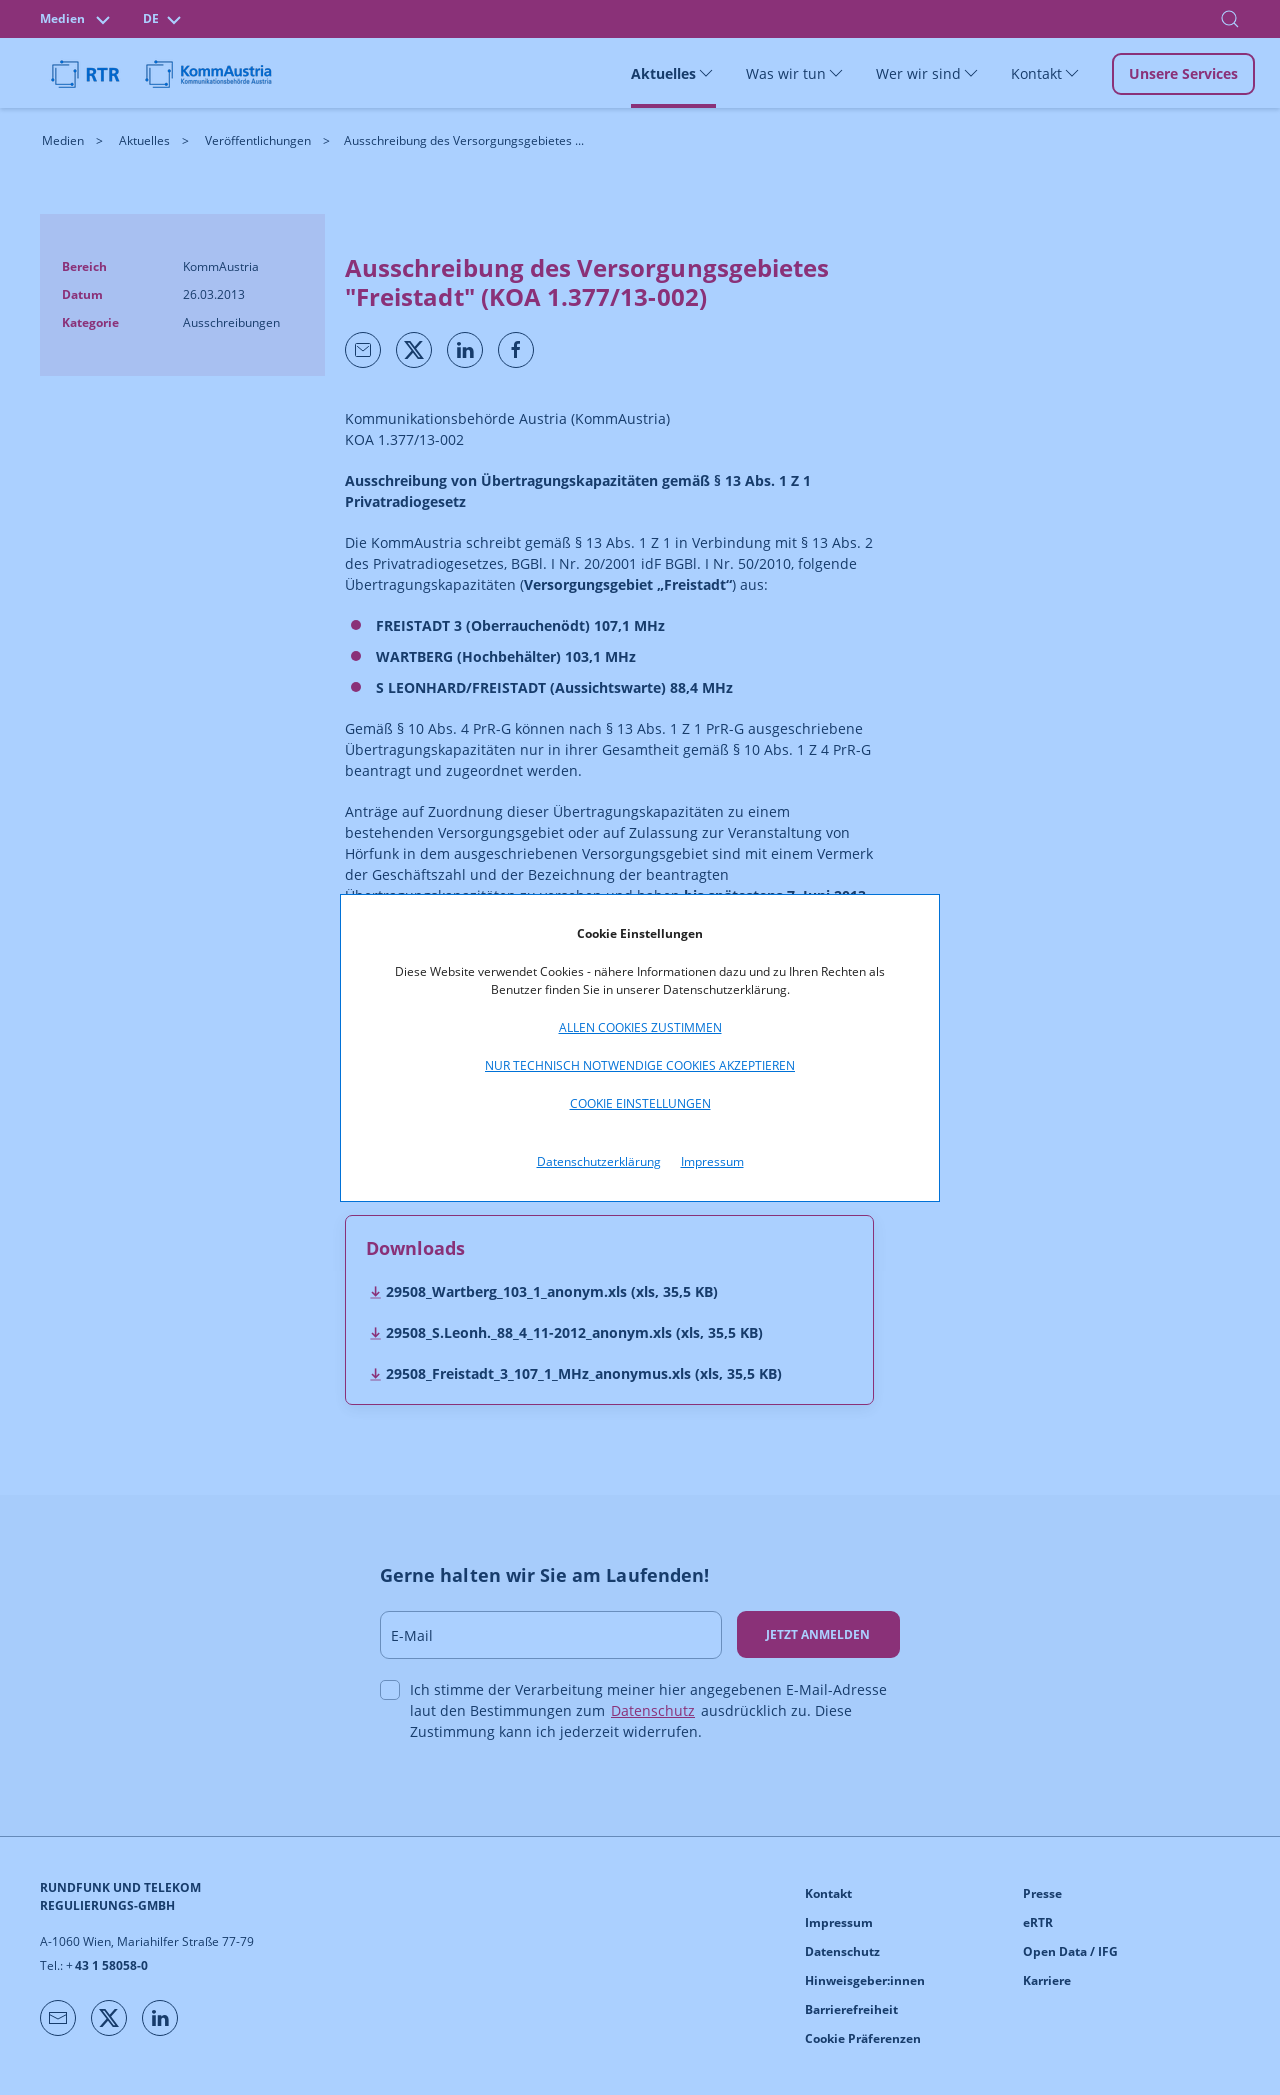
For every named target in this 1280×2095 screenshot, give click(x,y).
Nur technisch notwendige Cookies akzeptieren (640, 1065)
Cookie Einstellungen (640, 1103)
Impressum (712, 1161)
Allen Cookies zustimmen (640, 1027)
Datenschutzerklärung (599, 1161)
